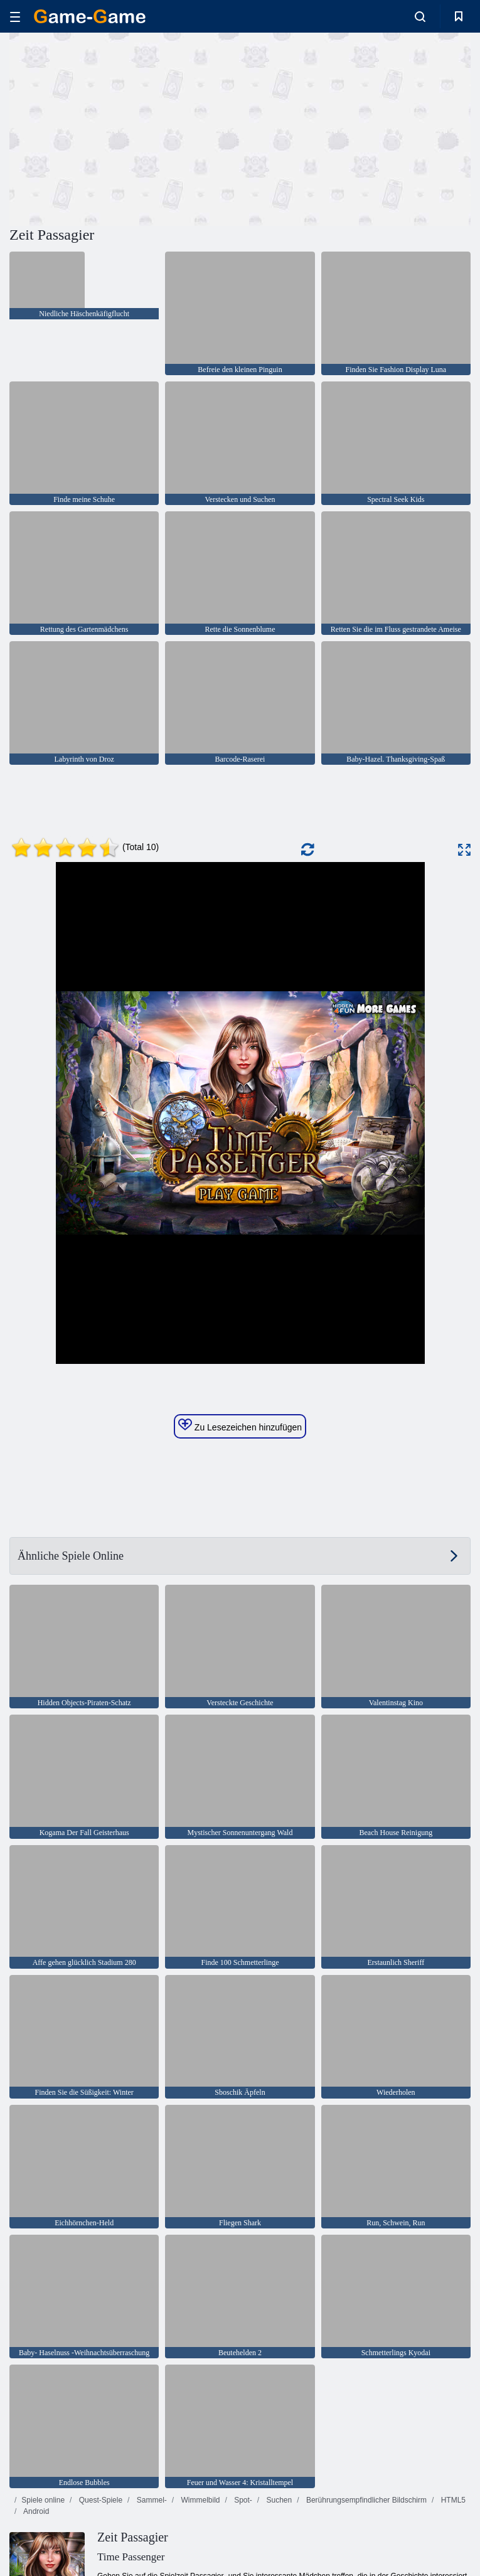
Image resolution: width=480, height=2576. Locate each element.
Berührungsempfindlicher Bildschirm (365, 2500)
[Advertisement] (124, 127)
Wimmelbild (199, 2500)
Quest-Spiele (99, 2500)
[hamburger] (15, 17)
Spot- (242, 2500)
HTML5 (452, 2500)
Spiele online (43, 2500)
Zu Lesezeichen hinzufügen (240, 1425)
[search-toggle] (420, 16)
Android (35, 2511)
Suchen (278, 2500)
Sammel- (150, 2500)
